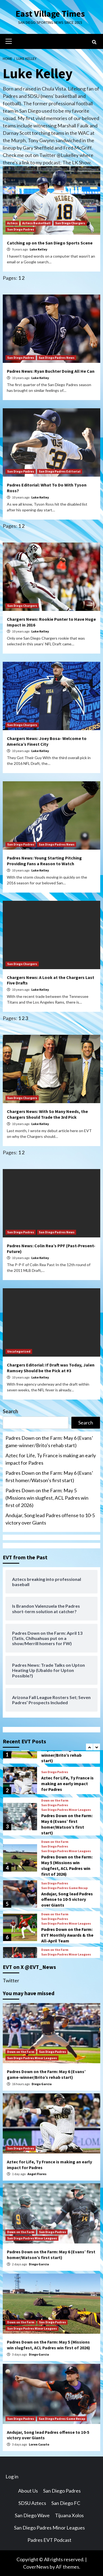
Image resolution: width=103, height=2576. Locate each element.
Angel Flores (36, 2174)
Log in (11, 2476)
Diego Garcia (42, 2084)
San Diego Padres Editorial (59, 471)
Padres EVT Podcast (49, 2540)
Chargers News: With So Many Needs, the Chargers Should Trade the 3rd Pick (47, 1114)
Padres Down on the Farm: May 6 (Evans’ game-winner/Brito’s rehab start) (49, 1441)
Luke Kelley (38, 249)
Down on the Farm (54, 1800)
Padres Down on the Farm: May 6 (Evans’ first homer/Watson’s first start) (49, 1476)
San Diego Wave (32, 2515)
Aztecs (12, 223)
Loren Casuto (39, 2444)
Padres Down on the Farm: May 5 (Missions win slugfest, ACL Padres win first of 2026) (46, 1497)
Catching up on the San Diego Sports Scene (50, 243)
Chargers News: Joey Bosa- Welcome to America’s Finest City (47, 741)
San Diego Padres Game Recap (64, 1887)
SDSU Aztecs (32, 2503)
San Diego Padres (20, 229)
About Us (28, 2491)
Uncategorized (18, 1351)
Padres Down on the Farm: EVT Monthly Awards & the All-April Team (67, 1935)
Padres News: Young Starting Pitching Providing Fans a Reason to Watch (44, 860)
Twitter (11, 1980)
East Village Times (50, 13)
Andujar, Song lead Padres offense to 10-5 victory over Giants (50, 1519)
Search (10, 1411)
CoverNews (36, 2567)
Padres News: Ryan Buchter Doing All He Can (50, 371)
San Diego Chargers (70, 223)
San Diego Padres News (56, 357)
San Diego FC (65, 2503)
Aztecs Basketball (36, 223)
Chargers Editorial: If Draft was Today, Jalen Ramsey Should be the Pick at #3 (50, 1367)
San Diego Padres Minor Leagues (66, 1809)
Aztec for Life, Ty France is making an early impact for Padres (50, 1459)
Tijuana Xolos (69, 2515)
